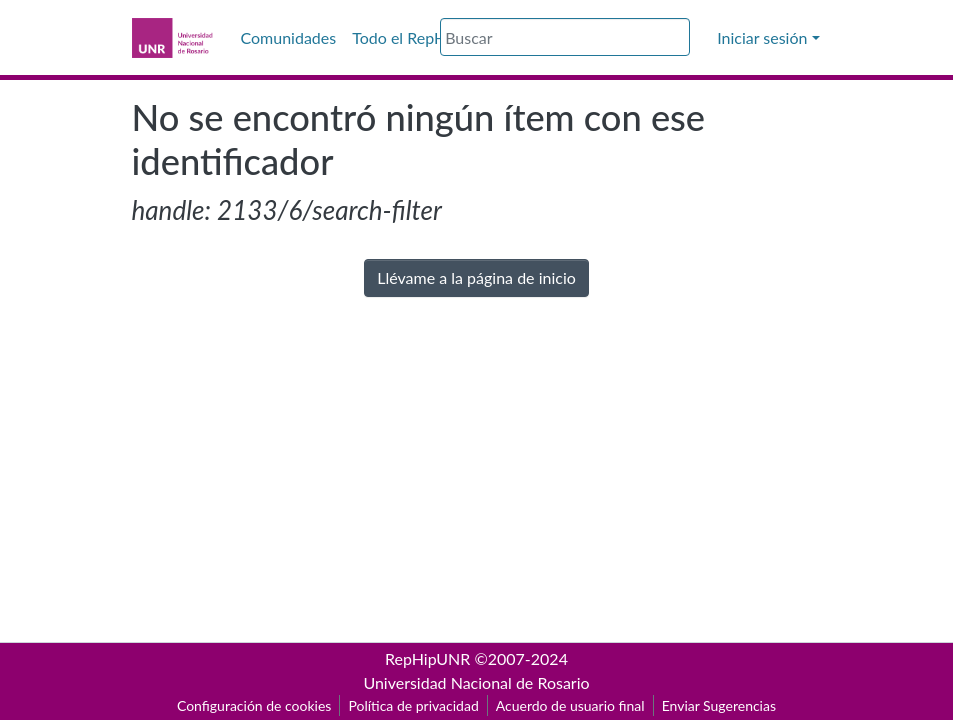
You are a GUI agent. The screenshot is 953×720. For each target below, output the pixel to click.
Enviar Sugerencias (719, 705)
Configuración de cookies (254, 705)
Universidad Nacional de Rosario (476, 682)
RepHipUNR (427, 658)
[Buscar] (565, 37)
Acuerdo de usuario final (570, 705)
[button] (702, 38)
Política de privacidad (413, 705)
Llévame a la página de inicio (476, 277)
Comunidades (289, 37)
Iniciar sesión (762, 37)
